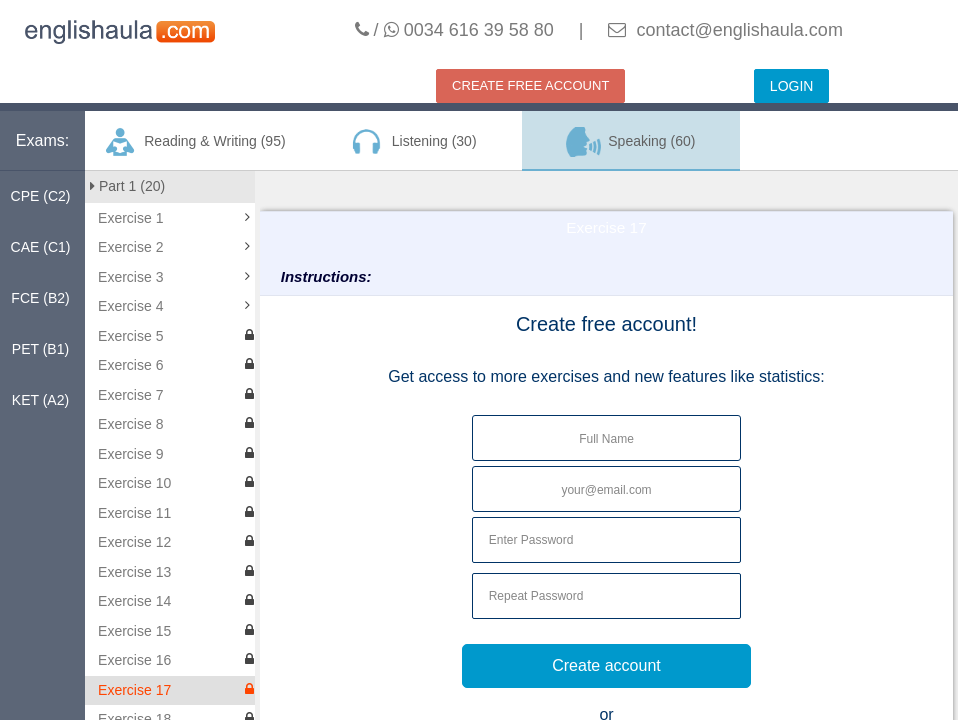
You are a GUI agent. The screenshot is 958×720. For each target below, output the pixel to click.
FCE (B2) (40, 298)
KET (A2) (40, 400)
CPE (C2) (41, 196)
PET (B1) (40, 349)
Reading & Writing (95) (194, 142)
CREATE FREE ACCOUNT (530, 85)
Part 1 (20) (127, 186)
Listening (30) (412, 142)
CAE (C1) (41, 247)
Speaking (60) (631, 142)
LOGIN (792, 86)
